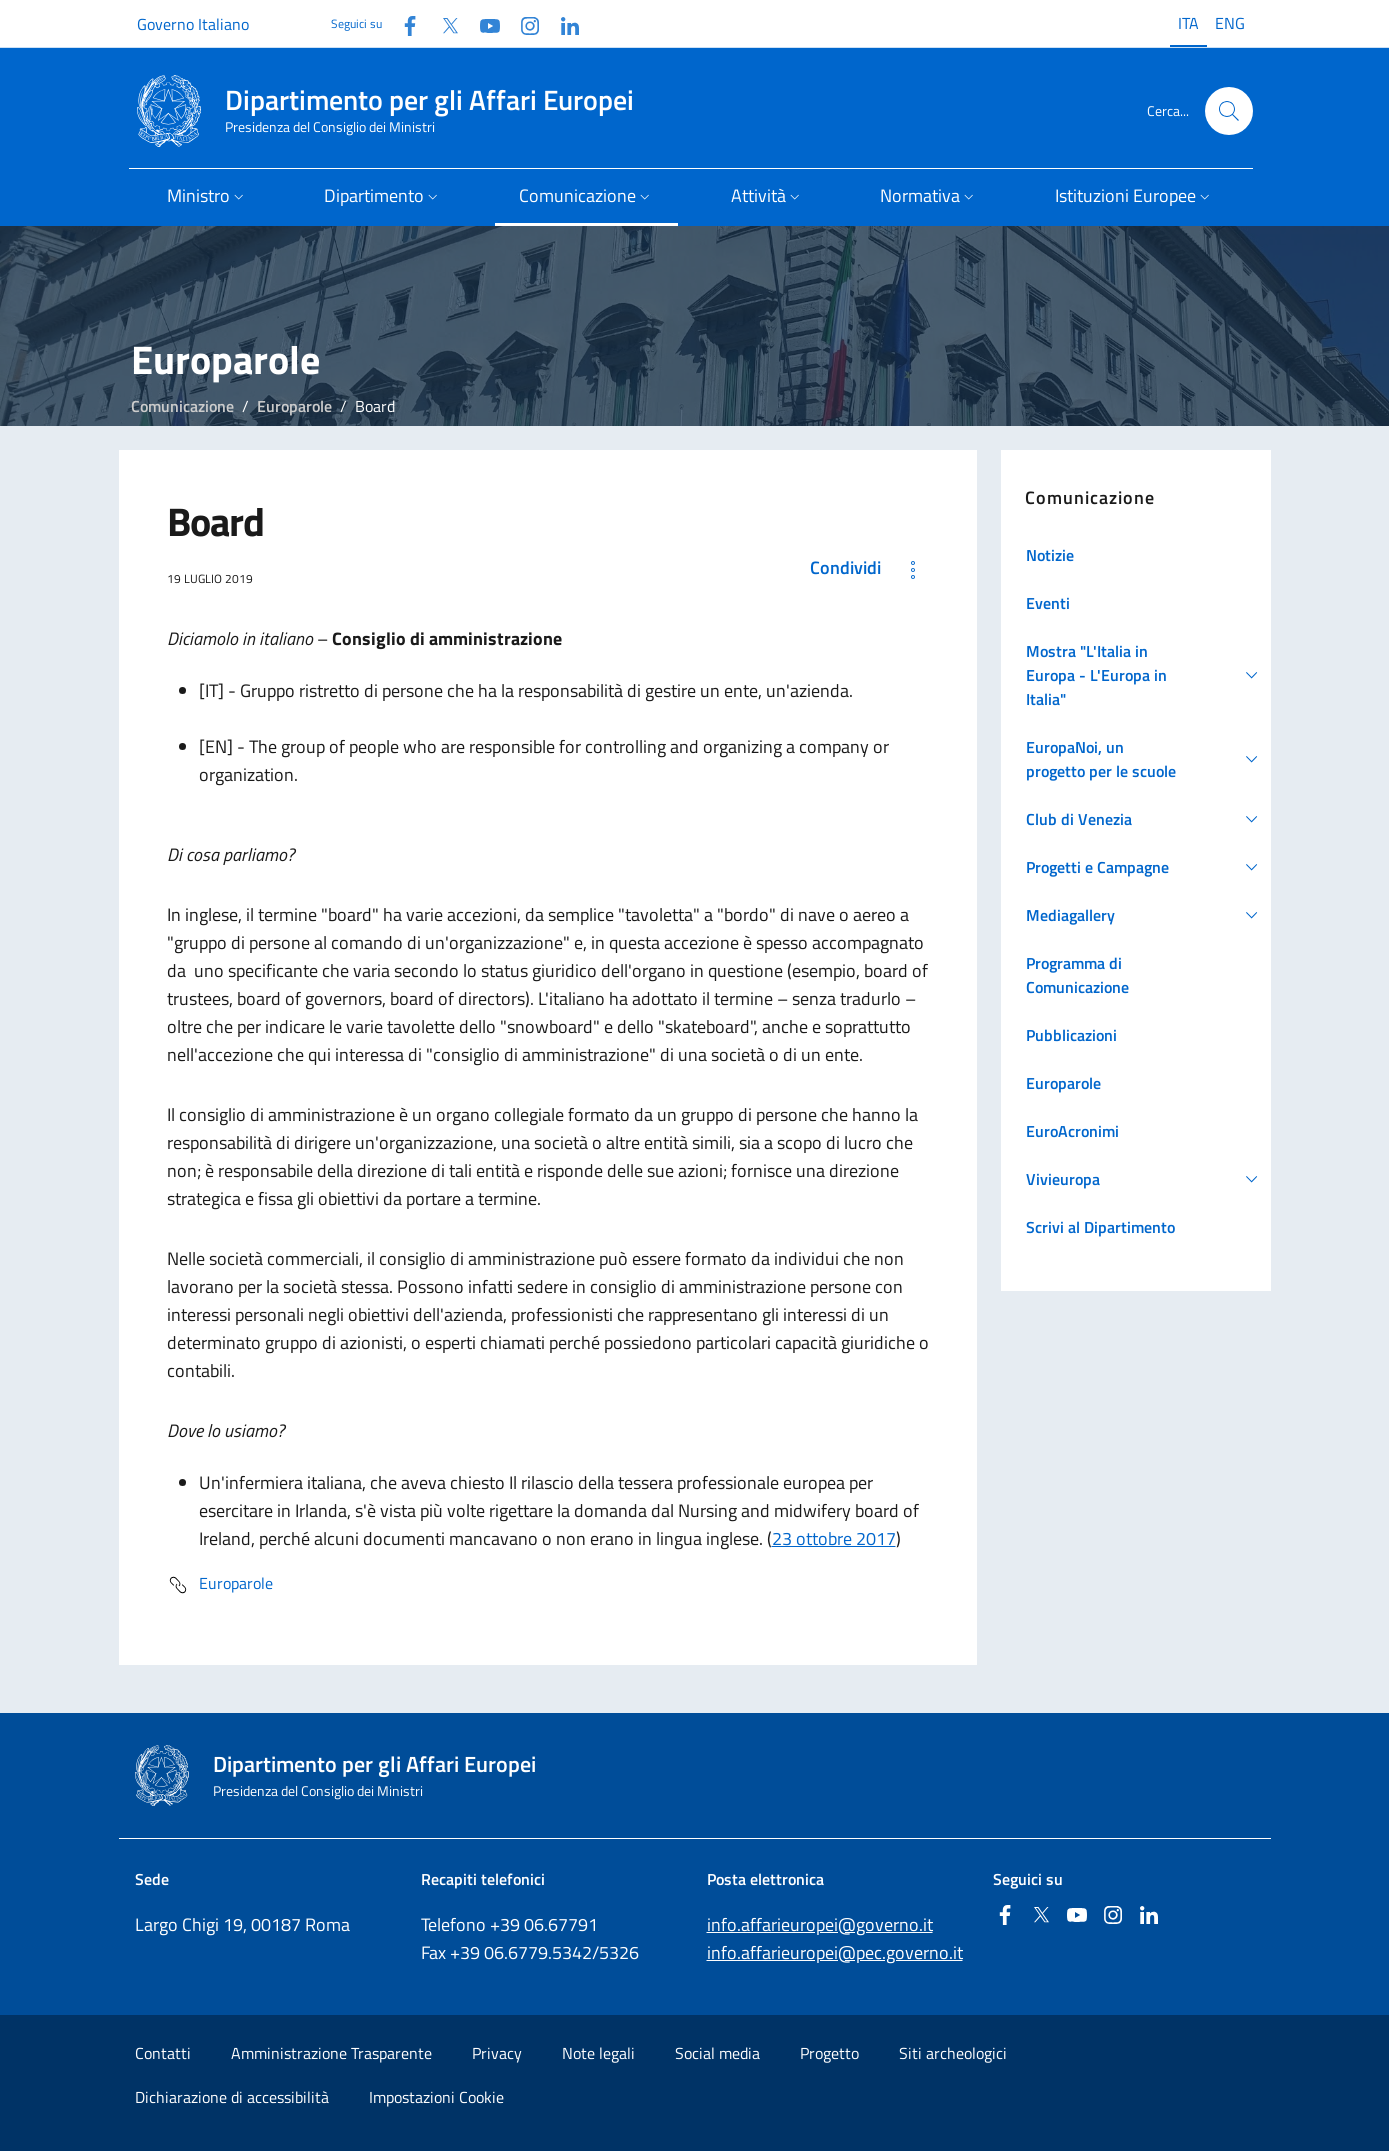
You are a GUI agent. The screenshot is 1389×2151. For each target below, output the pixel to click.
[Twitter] (442, 23)
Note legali (598, 2053)
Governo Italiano (193, 24)
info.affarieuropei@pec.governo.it (835, 1952)
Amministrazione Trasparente (331, 2053)
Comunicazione (182, 406)
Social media (717, 2053)
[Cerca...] (1229, 111)
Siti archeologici (953, 2053)
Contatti (163, 2053)
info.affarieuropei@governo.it (820, 1924)
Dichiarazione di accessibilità (232, 2097)
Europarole (294, 406)
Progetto (829, 2053)
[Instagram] (522, 23)
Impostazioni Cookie (436, 2097)
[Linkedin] (562, 23)
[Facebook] (402, 23)
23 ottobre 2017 (834, 1538)
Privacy (497, 2053)
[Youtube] (482, 23)
